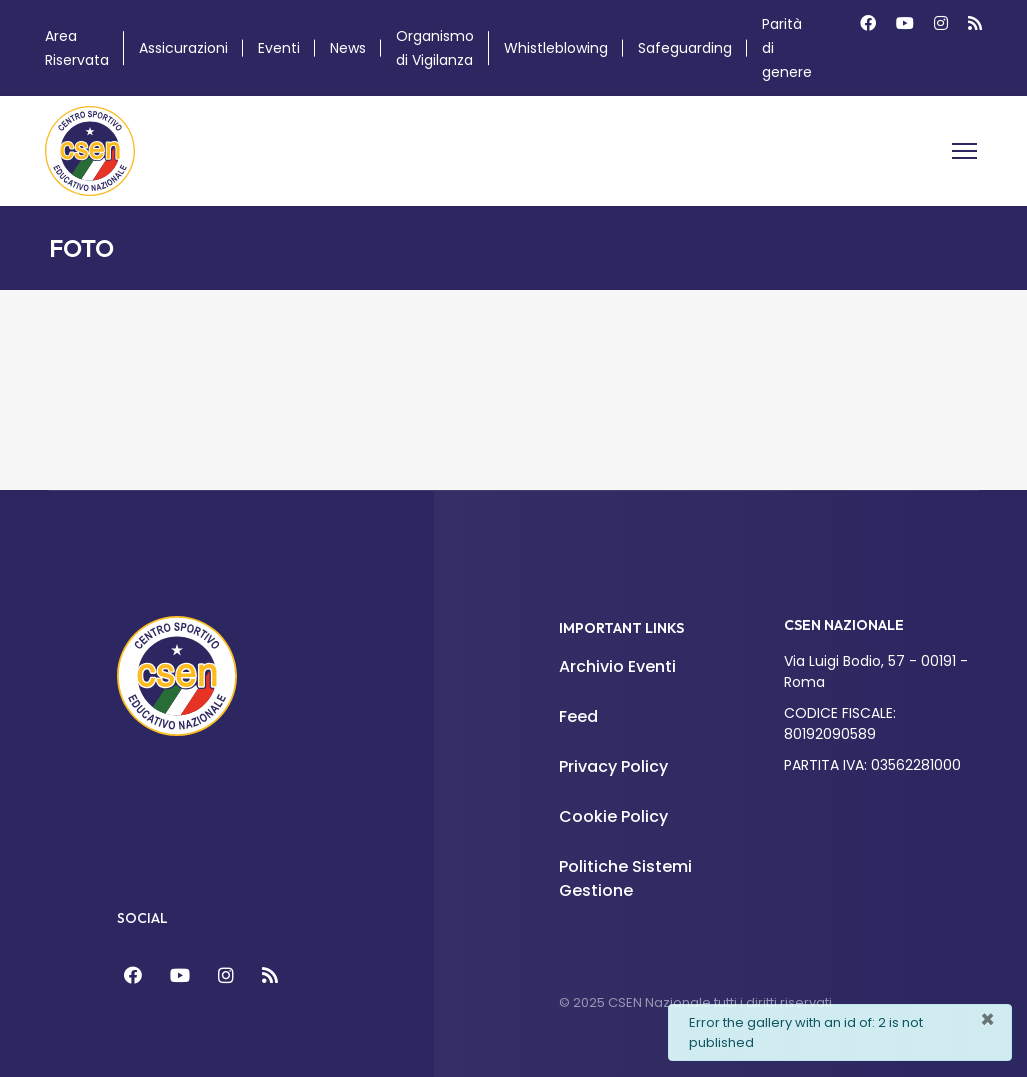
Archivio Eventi (617, 666)
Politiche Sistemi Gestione (625, 878)
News (348, 48)
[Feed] (270, 975)
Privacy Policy (613, 766)
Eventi (279, 48)
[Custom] (975, 23)
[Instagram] (941, 23)
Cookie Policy (613, 816)
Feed (578, 716)
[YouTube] (180, 975)
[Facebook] (868, 23)
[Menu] (964, 151)
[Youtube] (905, 23)
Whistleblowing (556, 48)
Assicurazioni (183, 48)
